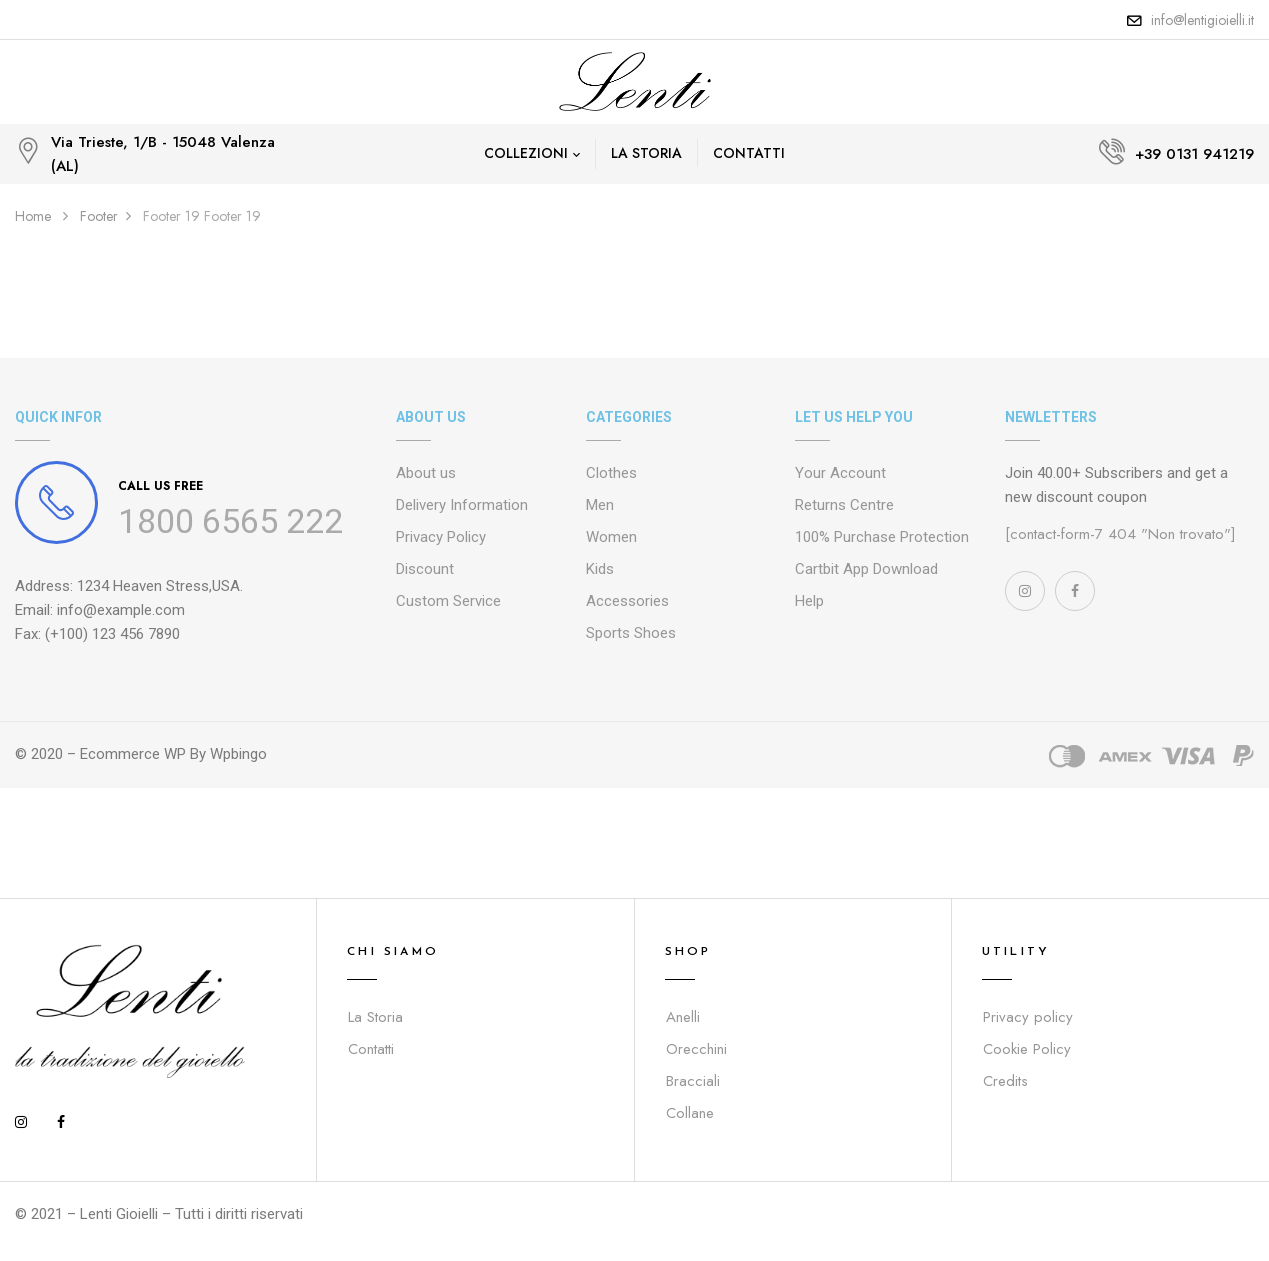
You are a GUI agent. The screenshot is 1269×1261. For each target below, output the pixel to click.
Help (809, 601)
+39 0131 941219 (1194, 154)
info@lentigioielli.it (1202, 20)
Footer (99, 216)
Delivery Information (462, 505)
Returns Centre (844, 505)
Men (600, 505)
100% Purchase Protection (882, 537)
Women (611, 537)
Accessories (627, 601)
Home (33, 216)
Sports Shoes (631, 633)
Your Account (840, 473)
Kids (600, 569)
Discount (425, 569)
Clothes (611, 473)
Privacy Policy (441, 537)
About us (426, 473)
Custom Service (448, 601)
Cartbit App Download (866, 569)
